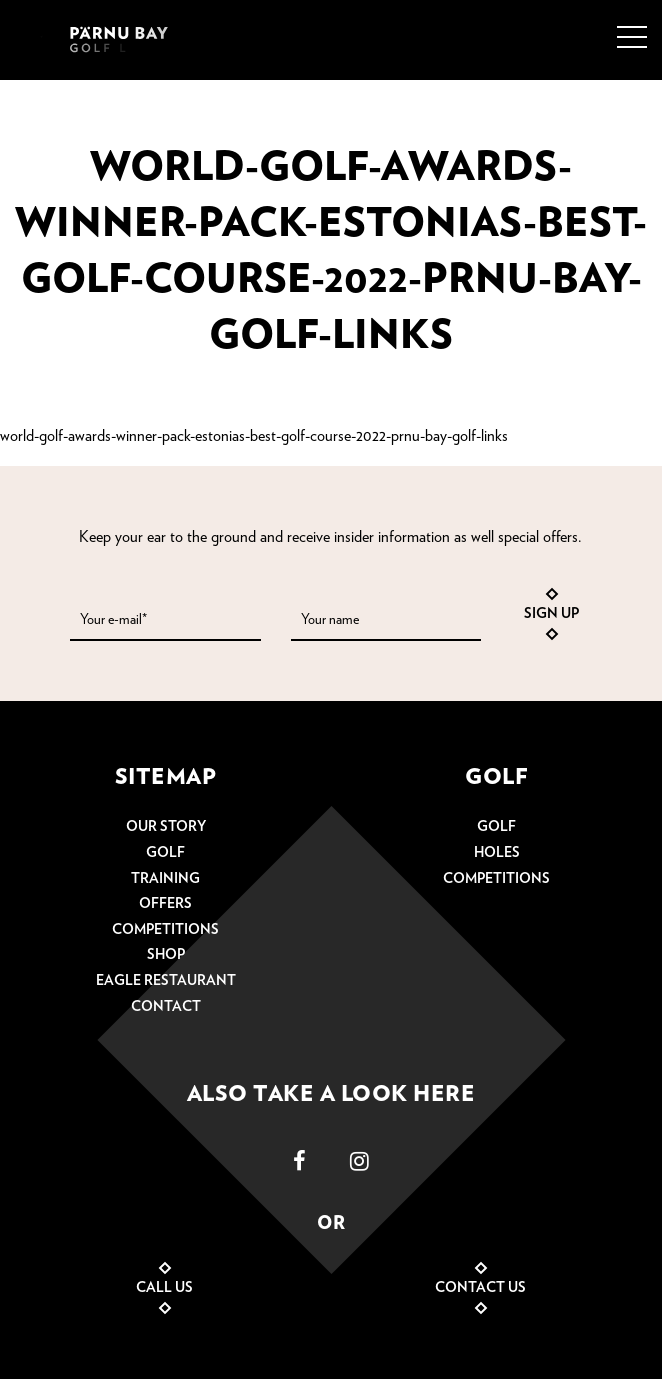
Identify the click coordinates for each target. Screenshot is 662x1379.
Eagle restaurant (166, 981)
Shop (166, 955)
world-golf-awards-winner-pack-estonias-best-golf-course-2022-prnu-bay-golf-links (254, 436)
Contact (166, 1007)
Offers (165, 904)
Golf (165, 853)
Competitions (165, 930)
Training (165, 879)
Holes (497, 853)
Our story (166, 827)
